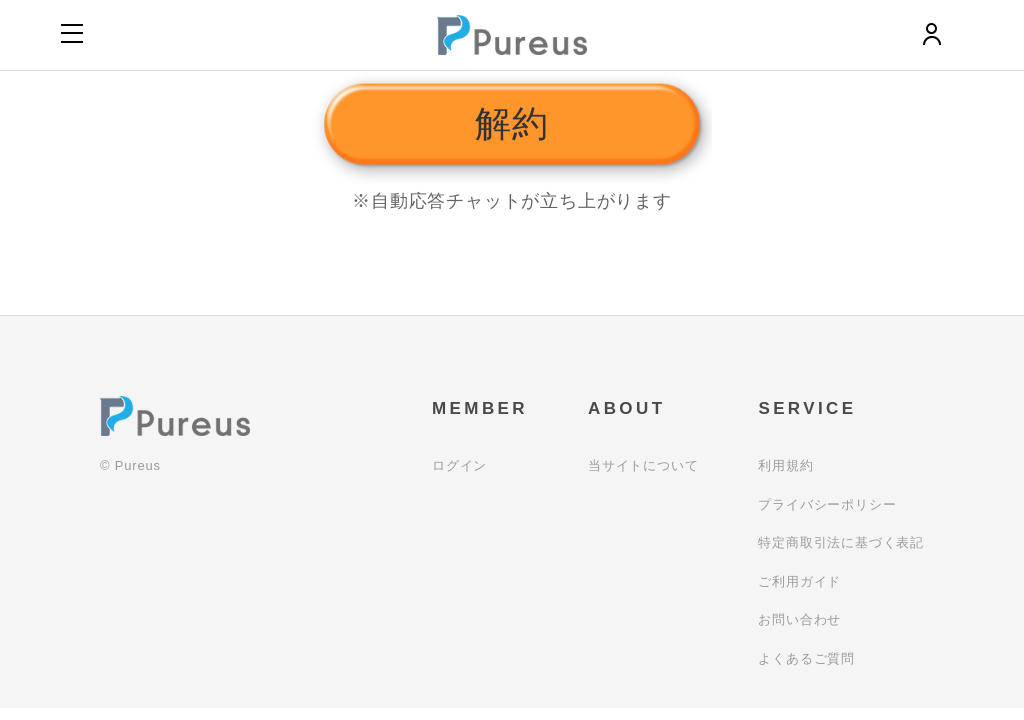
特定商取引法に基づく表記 (841, 542)
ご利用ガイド (799, 581)
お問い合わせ (799, 619)
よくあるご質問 (806, 658)
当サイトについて (643, 465)
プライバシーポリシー (827, 504)
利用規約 (785, 465)
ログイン (459, 465)
